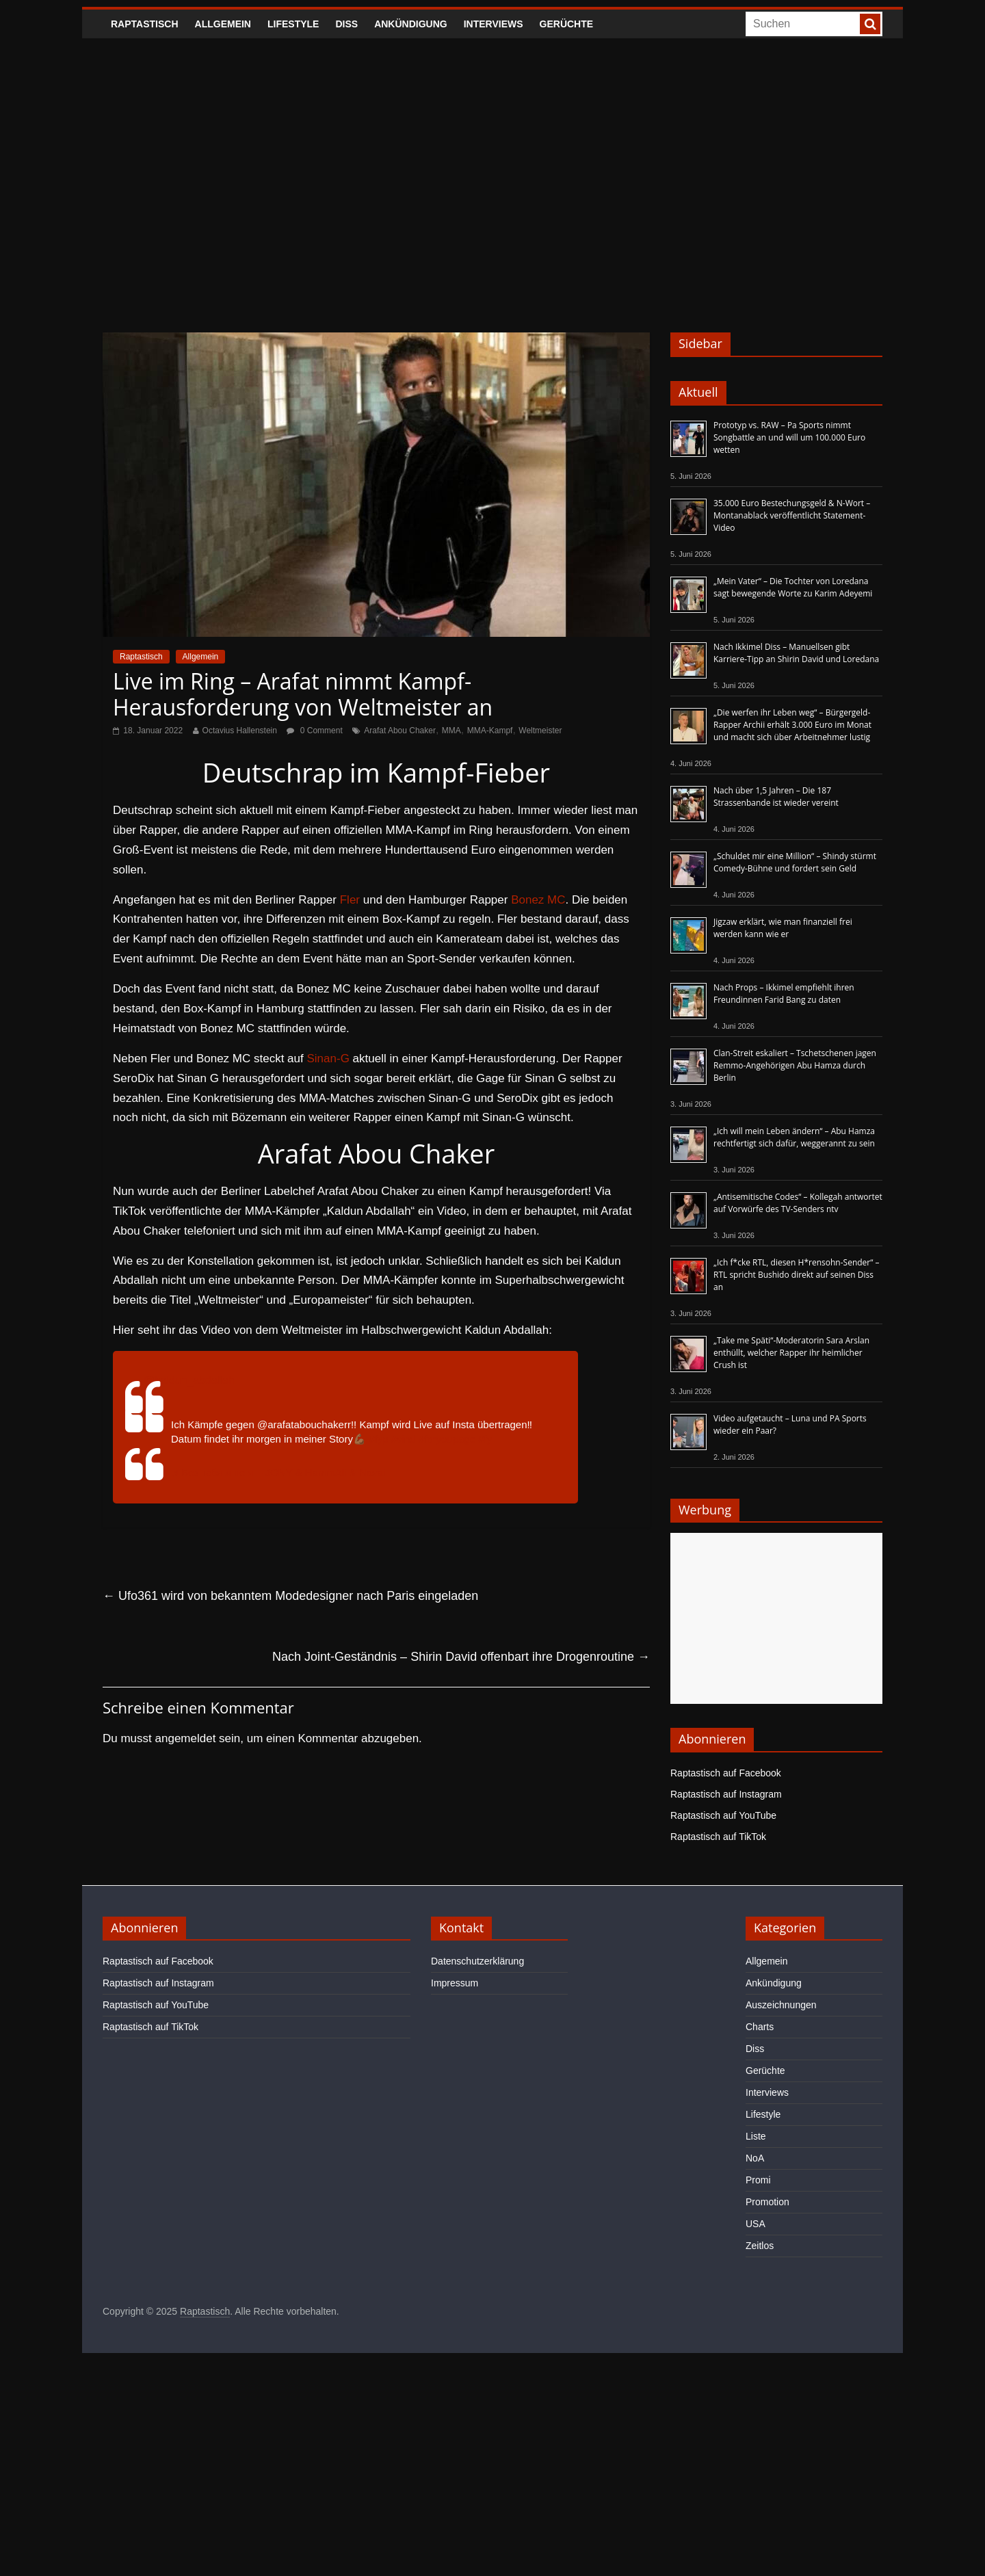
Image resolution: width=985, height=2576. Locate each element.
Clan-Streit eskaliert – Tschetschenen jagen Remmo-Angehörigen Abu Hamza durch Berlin (794, 1065)
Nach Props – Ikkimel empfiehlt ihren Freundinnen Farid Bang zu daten (783, 994)
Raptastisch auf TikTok (718, 1836)
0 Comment (314, 730)
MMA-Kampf (490, 730)
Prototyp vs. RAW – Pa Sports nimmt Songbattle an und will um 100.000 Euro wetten (789, 437)
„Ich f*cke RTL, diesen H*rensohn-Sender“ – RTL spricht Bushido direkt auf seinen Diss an (796, 1275)
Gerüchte (567, 23)
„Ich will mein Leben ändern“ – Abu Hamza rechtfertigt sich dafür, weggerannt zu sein (794, 1137)
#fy (485, 1439)
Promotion (767, 2201)
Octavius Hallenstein (239, 730)
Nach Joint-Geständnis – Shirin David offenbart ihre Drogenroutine (461, 1657)
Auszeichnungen (781, 2004)
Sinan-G (327, 1058)
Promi (758, 2179)
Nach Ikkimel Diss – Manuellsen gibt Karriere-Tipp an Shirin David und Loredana (796, 653)
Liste (756, 2136)
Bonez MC (538, 899)
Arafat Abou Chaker (400, 730)
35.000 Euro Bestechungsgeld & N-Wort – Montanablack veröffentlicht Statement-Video (791, 515)
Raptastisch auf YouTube (723, 1815)
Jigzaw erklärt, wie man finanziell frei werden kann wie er (782, 928)
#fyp (378, 1439)
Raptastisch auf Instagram (726, 1794)
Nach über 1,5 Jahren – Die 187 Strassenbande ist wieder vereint (776, 797)
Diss (346, 23)
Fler (350, 899)
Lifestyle (293, 23)
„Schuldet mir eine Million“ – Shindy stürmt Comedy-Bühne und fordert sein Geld (794, 862)
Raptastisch (145, 23)
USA (755, 2223)
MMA (451, 730)
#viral (403, 1439)
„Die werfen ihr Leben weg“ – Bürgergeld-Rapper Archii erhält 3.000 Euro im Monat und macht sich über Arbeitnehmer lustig (792, 725)
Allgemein (223, 23)
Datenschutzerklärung (477, 1961)
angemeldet (185, 1738)
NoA (755, 2158)
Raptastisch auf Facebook (725, 1772)
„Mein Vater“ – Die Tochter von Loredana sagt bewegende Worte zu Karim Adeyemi (792, 587)
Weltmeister (540, 730)
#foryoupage (447, 1439)
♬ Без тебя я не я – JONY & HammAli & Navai (278, 1472)
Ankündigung (410, 23)
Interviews (493, 23)
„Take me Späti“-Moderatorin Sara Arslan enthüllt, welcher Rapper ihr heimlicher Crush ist (791, 1353)
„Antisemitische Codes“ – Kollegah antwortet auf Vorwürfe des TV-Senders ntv (797, 1203)
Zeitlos (760, 2245)
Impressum (454, 1982)
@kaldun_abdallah (189, 1380)
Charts (760, 2026)
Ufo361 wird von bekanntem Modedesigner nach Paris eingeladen (290, 1596)
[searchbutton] (870, 24)
